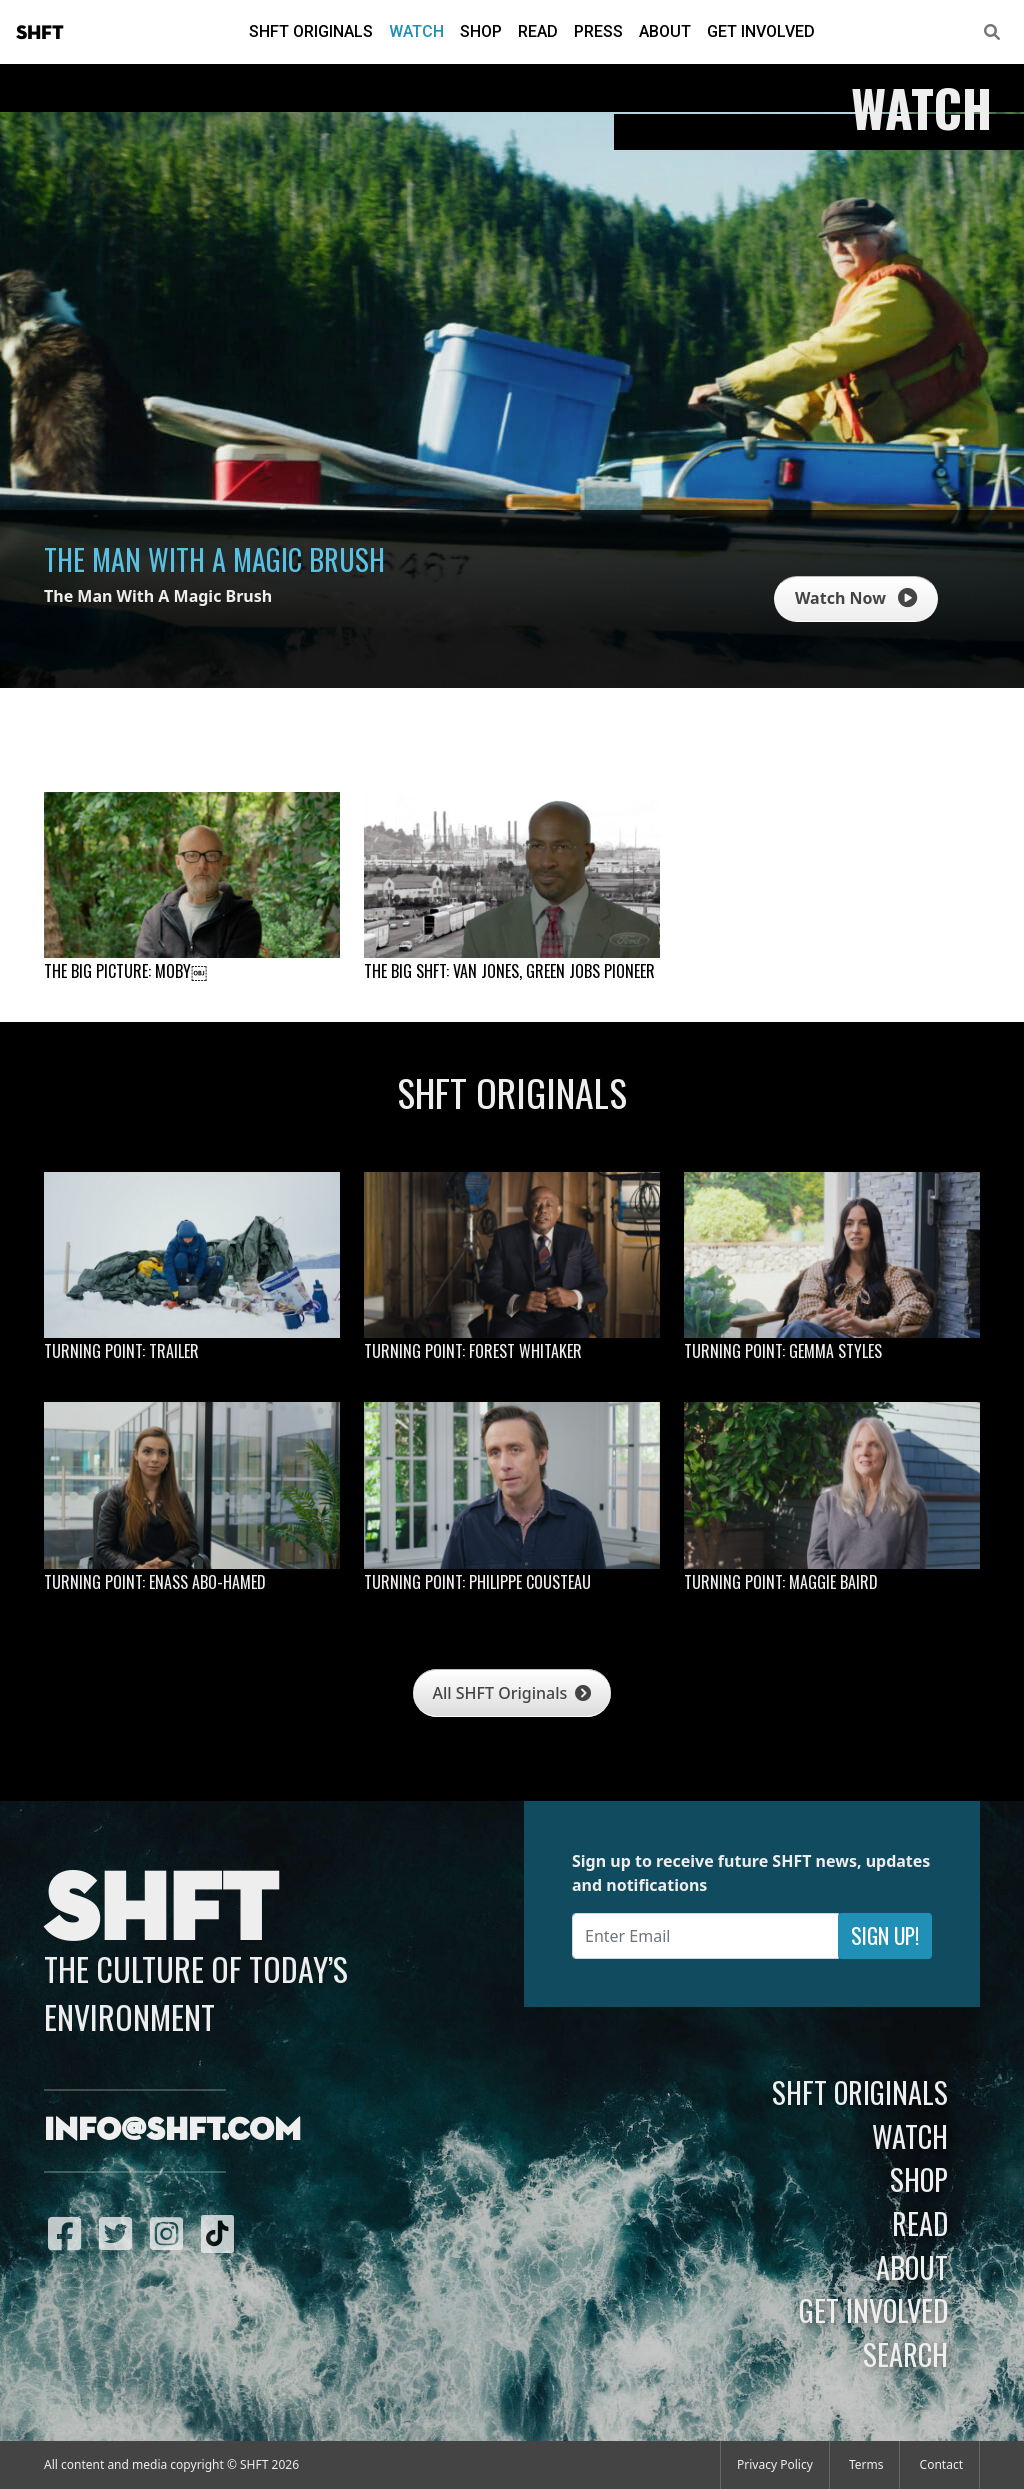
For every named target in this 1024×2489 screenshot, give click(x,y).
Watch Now (856, 598)
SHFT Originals (311, 31)
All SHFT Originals (512, 1693)
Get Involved (761, 31)
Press (598, 31)
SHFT (40, 33)
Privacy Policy (775, 2464)
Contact (941, 2464)
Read (538, 31)
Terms (866, 2464)
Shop (481, 31)
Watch (416, 31)
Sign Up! (885, 1935)
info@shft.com (172, 2131)
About (665, 31)
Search (905, 2354)
